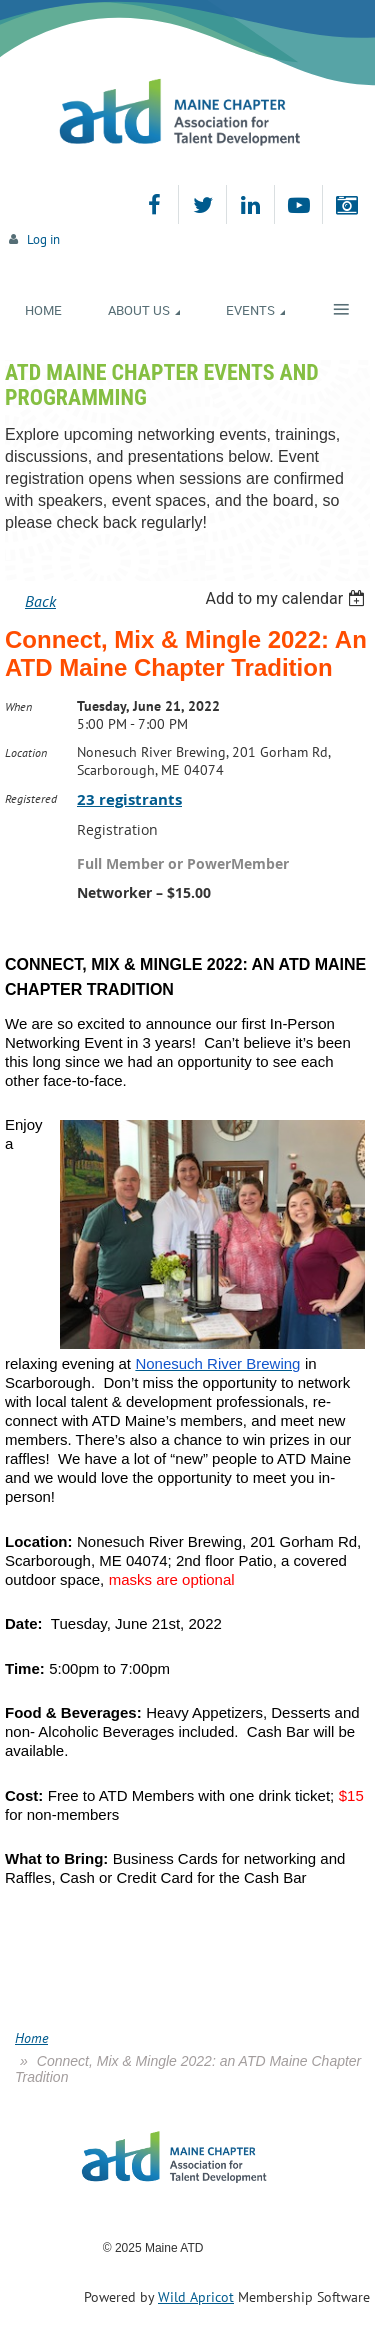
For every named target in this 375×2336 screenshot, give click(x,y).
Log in (43, 239)
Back (40, 601)
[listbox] (287, 598)
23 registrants (129, 799)
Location (26, 752)
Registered (31, 798)
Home (31, 2038)
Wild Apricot (196, 2297)
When (18, 706)
